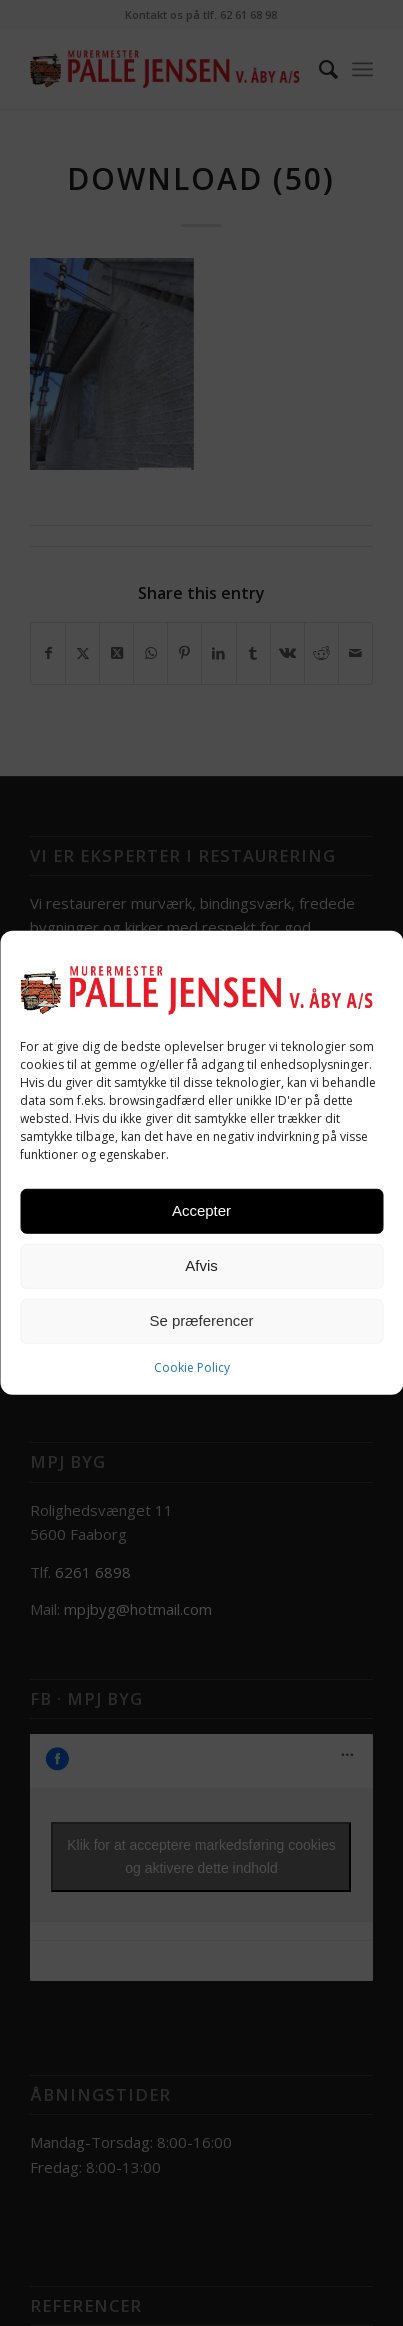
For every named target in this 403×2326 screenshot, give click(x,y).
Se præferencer (201, 1320)
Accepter (201, 1210)
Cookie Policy (192, 1366)
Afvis (201, 1265)
